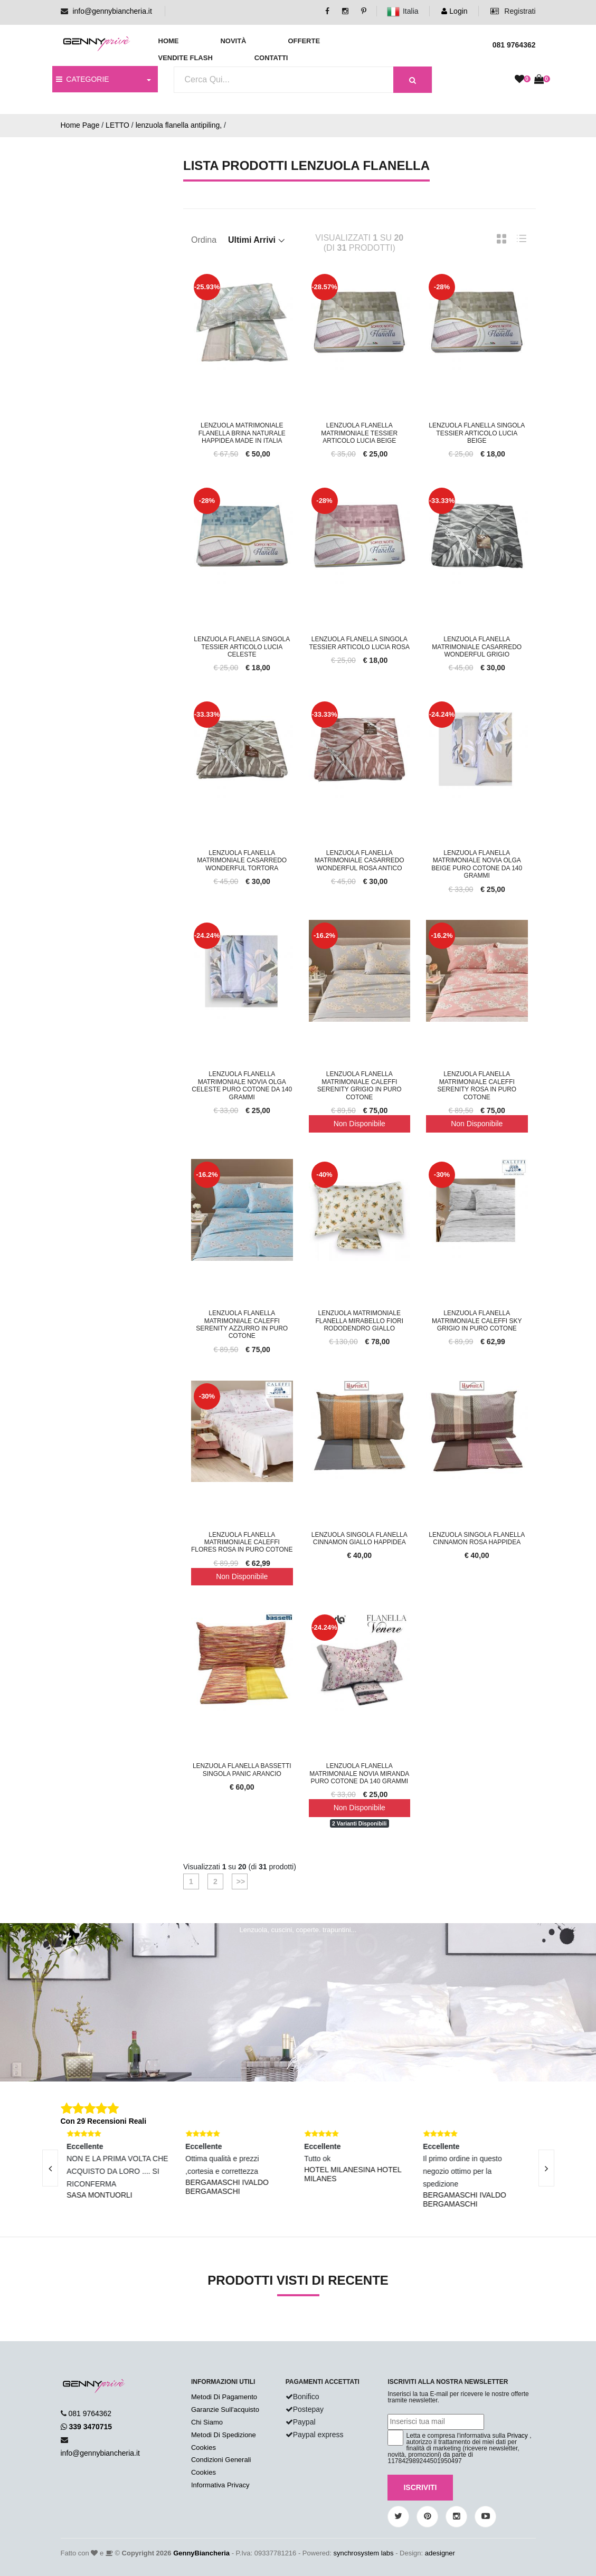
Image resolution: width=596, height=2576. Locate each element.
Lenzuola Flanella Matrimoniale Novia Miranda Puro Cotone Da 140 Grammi (359, 1773)
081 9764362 (89, 2413)
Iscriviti (420, 2487)
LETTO (117, 125)
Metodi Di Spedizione (223, 2435)
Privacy (517, 2435)
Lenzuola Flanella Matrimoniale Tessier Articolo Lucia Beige (359, 433)
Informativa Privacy (220, 2485)
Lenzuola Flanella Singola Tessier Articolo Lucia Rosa (359, 642)
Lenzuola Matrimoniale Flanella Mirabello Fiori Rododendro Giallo (359, 1320)
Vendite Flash (185, 58)
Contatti (271, 58)
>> (239, 1881)
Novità (233, 41)
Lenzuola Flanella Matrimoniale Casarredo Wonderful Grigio (477, 646)
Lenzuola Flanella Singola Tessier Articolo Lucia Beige (477, 433)
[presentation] (50, 2168)
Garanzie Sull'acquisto (225, 2409)
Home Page (80, 125)
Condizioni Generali (221, 2460)
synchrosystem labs (363, 2553)
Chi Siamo (207, 2422)
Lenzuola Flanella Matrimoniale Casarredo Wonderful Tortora (242, 860)
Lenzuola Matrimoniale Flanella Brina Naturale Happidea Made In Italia (242, 433)
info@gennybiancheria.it (112, 11)
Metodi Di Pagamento (224, 2397)
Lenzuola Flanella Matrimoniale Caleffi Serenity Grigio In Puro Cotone (359, 1085)
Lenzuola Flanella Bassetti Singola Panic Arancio (242, 1769)
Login (454, 11)
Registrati (512, 11)
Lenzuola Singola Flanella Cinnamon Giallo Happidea (359, 1538)
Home (168, 41)
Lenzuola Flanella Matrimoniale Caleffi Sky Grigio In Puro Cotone (477, 1320)
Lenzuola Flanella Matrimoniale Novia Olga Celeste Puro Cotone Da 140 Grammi (242, 1085)
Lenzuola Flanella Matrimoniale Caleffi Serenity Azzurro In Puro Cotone (242, 1324)
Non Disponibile (359, 1123)
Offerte (304, 41)
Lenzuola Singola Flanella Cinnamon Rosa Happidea (477, 1538)
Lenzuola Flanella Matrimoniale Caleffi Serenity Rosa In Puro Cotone (476, 1085)
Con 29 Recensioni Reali (104, 2121)
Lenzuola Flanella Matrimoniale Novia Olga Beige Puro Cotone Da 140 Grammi (476, 864)
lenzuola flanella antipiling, (179, 125)
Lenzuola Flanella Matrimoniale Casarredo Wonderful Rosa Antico (359, 860)
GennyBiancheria (201, 2553)
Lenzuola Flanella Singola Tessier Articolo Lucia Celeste (242, 646)
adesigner (440, 2553)
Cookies (203, 2447)
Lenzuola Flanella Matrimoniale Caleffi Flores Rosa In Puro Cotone (241, 1542)
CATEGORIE (82, 79)
